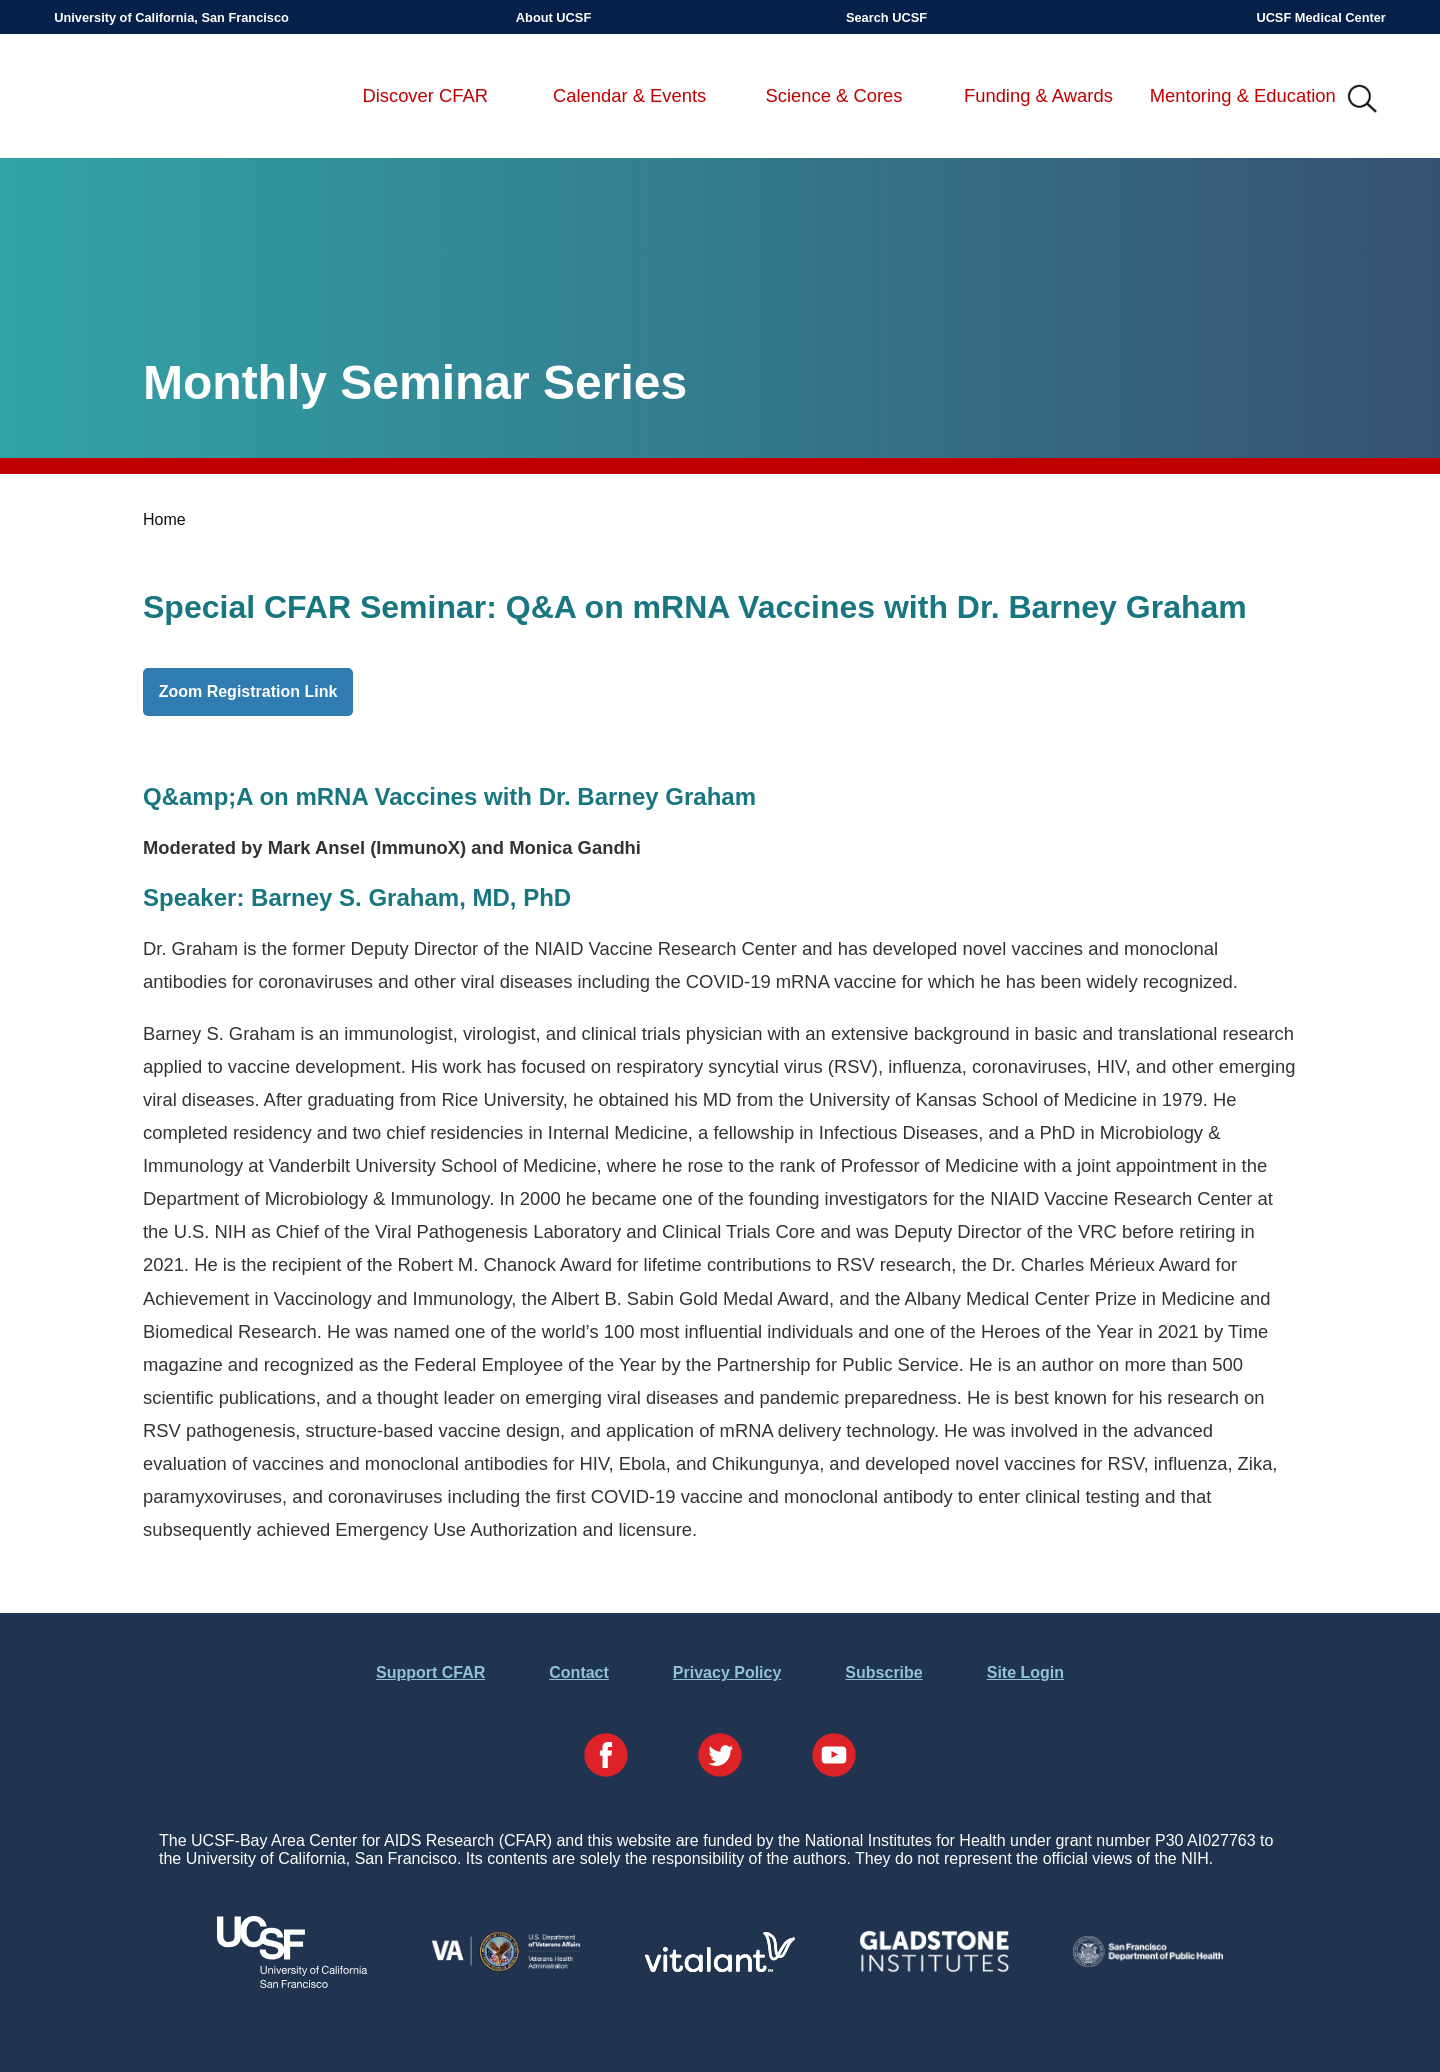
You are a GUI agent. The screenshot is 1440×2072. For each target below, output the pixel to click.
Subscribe (883, 1672)
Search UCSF (886, 17)
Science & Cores (834, 95)
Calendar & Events (629, 95)
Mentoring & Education (1243, 95)
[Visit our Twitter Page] (720, 1757)
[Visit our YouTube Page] (834, 1757)
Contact (579, 1672)
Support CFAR (430, 1672)
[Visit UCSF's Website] (292, 1982)
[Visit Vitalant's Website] (720, 1966)
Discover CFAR (425, 95)
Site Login (1025, 1672)
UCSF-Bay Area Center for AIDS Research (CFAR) (159, 100)
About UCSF (553, 17)
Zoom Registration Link (248, 691)
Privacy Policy (727, 1672)
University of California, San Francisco (171, 17)
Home (164, 519)
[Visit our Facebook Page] (606, 1757)
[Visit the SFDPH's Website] (1148, 1961)
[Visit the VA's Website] (506, 1967)
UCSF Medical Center (1320, 17)
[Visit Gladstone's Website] (934, 1967)
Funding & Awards (1038, 95)
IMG (1363, 100)
